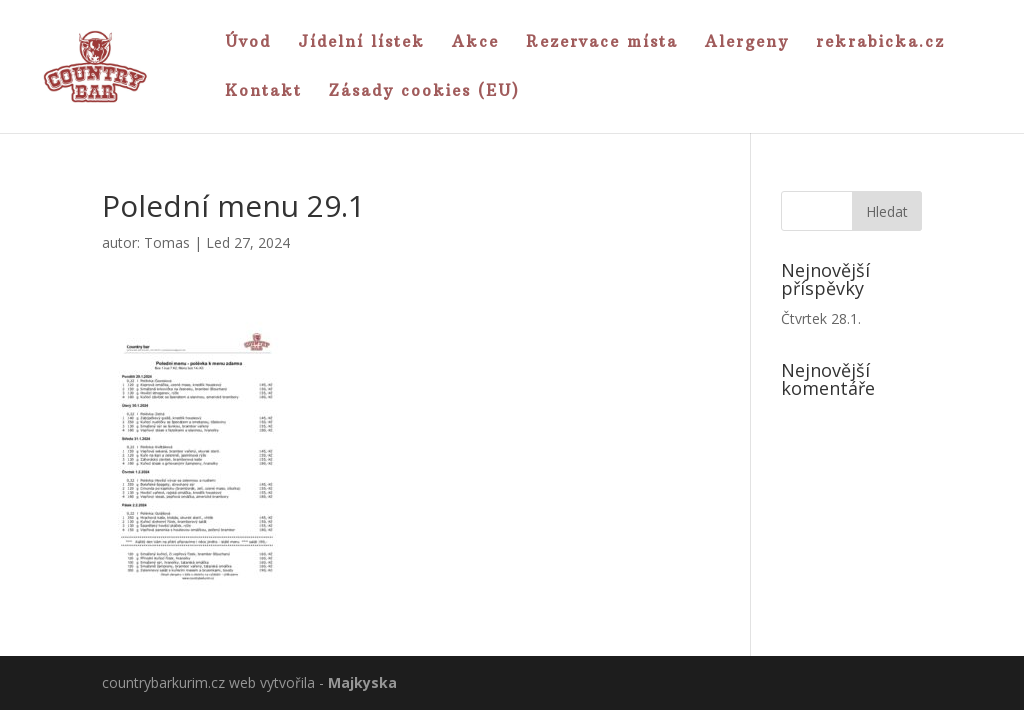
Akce (475, 43)
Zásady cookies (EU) (424, 92)
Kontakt (263, 92)
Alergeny (747, 43)
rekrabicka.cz (880, 43)
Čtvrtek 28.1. (821, 318)
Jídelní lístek (361, 43)
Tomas (167, 242)
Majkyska (362, 682)
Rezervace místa (602, 43)
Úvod (248, 43)
